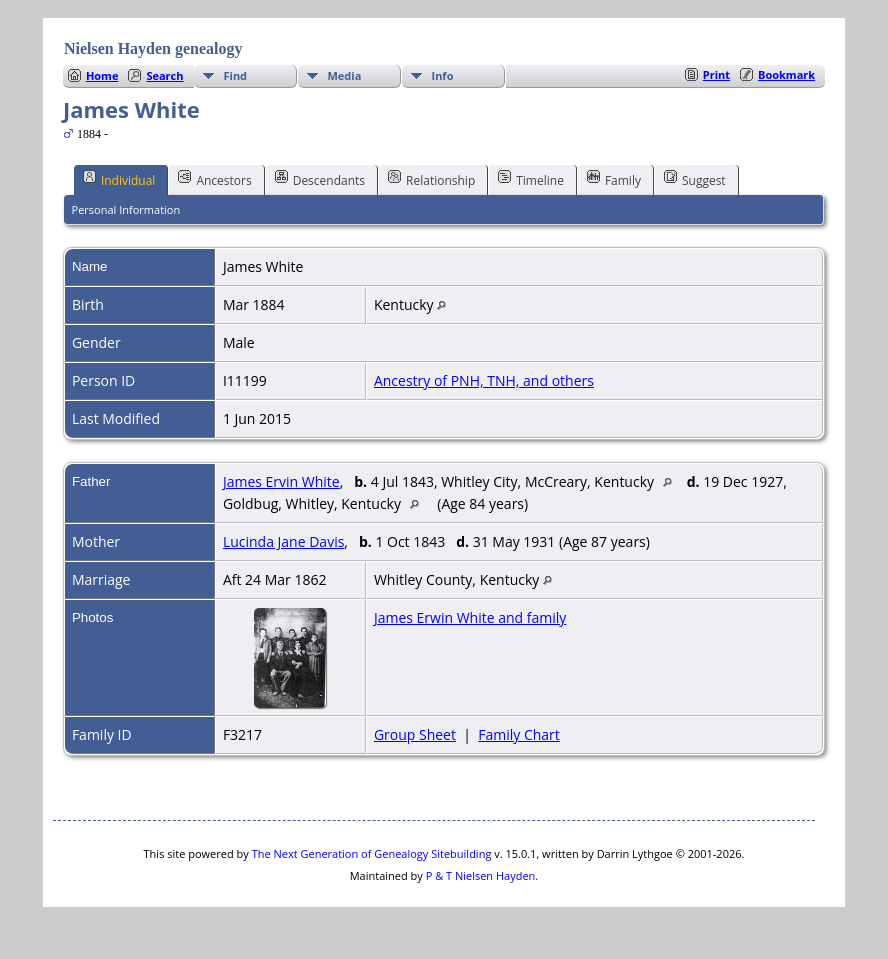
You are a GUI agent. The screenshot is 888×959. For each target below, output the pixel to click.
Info (443, 75)
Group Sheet (415, 734)
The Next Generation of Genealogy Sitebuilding (372, 853)
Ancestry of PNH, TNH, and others (484, 380)
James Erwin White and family (470, 617)
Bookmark (786, 74)
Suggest (695, 179)
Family (614, 179)
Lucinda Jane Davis (283, 541)
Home (102, 75)
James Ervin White (281, 481)
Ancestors (214, 179)
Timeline (531, 179)
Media (345, 75)
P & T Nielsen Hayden (481, 875)
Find (236, 75)
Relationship (431, 179)
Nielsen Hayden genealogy (153, 48)
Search (164, 75)
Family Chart (519, 734)
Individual (119, 179)
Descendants (320, 179)
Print (716, 74)
